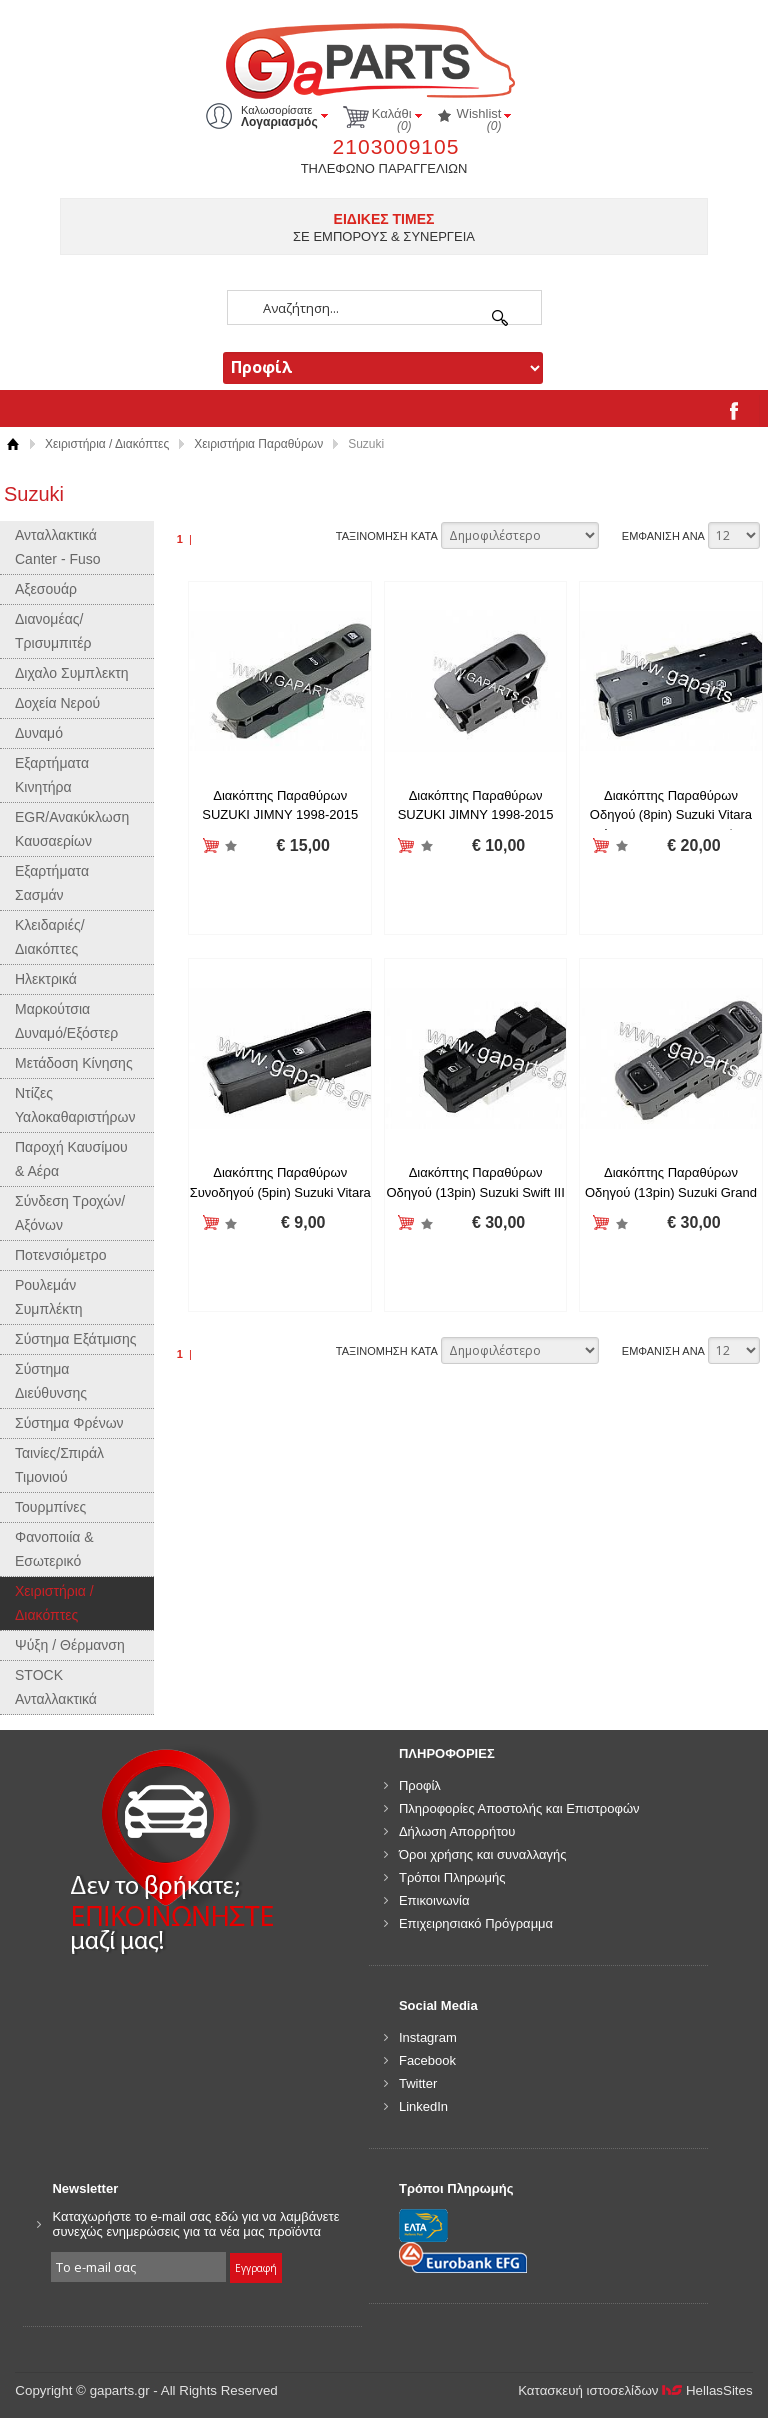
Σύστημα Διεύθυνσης (51, 1381)
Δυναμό (39, 733)
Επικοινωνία (434, 1900)
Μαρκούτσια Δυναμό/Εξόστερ (66, 1021)
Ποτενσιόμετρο (61, 1255)
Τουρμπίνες (50, 1507)
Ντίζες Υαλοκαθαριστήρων (75, 1105)
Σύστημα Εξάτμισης (76, 1339)
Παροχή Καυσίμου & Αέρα (71, 1159)
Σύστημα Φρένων (69, 1423)
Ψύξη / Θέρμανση (70, 1645)
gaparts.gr (384, 58)
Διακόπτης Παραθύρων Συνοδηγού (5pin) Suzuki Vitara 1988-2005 (280, 1192)
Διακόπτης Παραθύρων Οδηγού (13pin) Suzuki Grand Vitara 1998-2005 (671, 1192)
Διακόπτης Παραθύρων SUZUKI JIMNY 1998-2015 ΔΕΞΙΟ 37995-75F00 (476, 815)
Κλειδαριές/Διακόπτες (50, 937)
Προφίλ (420, 1785)
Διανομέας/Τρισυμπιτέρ (53, 631)
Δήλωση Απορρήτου (457, 1831)
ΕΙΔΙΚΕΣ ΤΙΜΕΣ (384, 219)
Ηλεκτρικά (46, 979)
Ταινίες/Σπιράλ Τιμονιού (59, 1465)
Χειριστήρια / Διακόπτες (107, 444)
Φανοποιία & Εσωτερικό (54, 1549)
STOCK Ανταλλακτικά (56, 1687)
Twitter (418, 2083)
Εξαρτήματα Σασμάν (52, 883)
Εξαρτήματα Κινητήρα (52, 775)
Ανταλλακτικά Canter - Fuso (58, 547)
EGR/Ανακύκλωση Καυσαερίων (72, 829)
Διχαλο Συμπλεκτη (72, 673)
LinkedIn (423, 2106)
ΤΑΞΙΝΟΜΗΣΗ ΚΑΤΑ (387, 536)
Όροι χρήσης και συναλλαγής (483, 1854)
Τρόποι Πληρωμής (452, 1877)
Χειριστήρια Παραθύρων (258, 444)
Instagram (428, 2037)
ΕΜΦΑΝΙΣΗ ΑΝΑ (663, 536)
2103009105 (396, 146)
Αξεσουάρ (46, 589)
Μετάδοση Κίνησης (74, 1063)
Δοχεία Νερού (57, 703)
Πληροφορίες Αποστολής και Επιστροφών (519, 1808)
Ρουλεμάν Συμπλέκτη (49, 1297)
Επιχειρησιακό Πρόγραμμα (476, 1923)
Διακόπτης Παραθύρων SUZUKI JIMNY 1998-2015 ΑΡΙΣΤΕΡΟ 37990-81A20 (280, 815)
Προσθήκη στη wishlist (231, 846)
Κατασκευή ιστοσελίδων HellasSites (635, 2390)
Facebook (427, 2060)
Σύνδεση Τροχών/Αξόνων (70, 1213)
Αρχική (12, 444)
